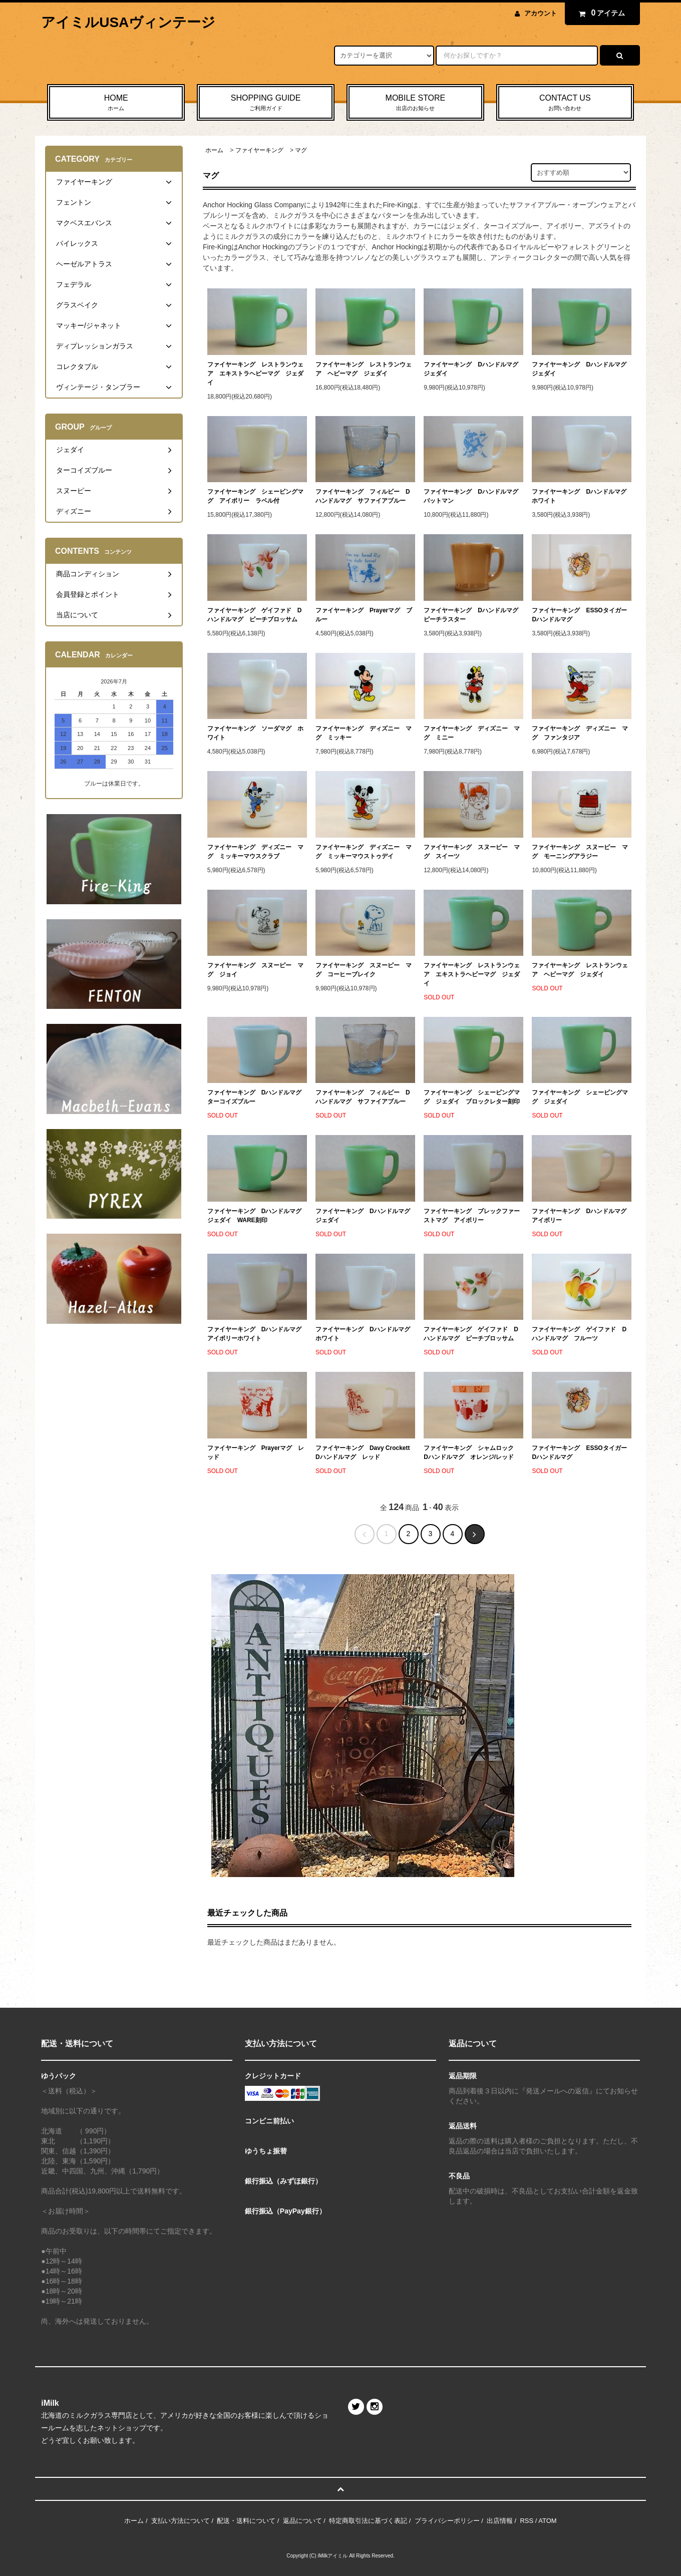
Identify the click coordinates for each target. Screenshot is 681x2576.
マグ (301, 150)
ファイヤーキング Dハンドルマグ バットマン (473, 496)
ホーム (214, 150)
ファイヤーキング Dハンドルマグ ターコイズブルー (257, 1097)
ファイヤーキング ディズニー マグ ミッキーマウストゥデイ (363, 852)
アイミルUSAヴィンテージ (128, 22)
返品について (302, 2520)
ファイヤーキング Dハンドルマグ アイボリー (581, 1216)
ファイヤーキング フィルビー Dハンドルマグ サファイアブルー (362, 496)
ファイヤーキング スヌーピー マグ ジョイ (255, 970)
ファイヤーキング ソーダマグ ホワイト (255, 733)
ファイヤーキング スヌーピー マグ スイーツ (472, 852)
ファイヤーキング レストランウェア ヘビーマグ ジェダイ (363, 369)
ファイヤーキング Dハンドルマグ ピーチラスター (473, 615)
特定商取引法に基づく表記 (368, 2520)
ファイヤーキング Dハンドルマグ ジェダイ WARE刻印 (257, 1216)
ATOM (547, 2520)
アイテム (600, 13)
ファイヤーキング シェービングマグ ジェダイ (580, 1097)
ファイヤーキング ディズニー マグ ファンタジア (580, 733)
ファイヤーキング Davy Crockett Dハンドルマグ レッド (365, 1452)
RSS (526, 2520)
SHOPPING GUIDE (265, 103)
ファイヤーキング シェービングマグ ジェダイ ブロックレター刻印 (472, 1097)
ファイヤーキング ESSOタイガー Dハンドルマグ (581, 615)
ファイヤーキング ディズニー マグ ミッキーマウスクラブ (255, 852)
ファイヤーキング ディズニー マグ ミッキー (363, 733)
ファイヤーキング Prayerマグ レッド (255, 1452)
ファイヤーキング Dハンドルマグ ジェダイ (473, 369)
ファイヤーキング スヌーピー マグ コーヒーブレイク (363, 970)
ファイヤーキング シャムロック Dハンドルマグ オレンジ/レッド (472, 1452)
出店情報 (500, 2520)
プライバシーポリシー (447, 2520)
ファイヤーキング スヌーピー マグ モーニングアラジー (580, 852)
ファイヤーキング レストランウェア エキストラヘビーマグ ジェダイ (255, 373)
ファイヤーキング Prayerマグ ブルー (363, 615)
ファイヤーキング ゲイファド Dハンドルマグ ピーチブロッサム (254, 615)
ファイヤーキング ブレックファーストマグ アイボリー (472, 1216)
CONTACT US (565, 103)
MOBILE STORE (415, 103)
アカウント (540, 13)
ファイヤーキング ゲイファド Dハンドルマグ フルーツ (579, 1334)
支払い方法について (180, 2520)
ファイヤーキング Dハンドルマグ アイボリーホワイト (257, 1334)
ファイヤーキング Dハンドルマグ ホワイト (581, 496)
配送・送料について (246, 2520)
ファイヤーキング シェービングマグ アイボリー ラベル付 (255, 496)
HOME (116, 103)
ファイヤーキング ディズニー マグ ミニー (472, 733)
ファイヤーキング (259, 150)
